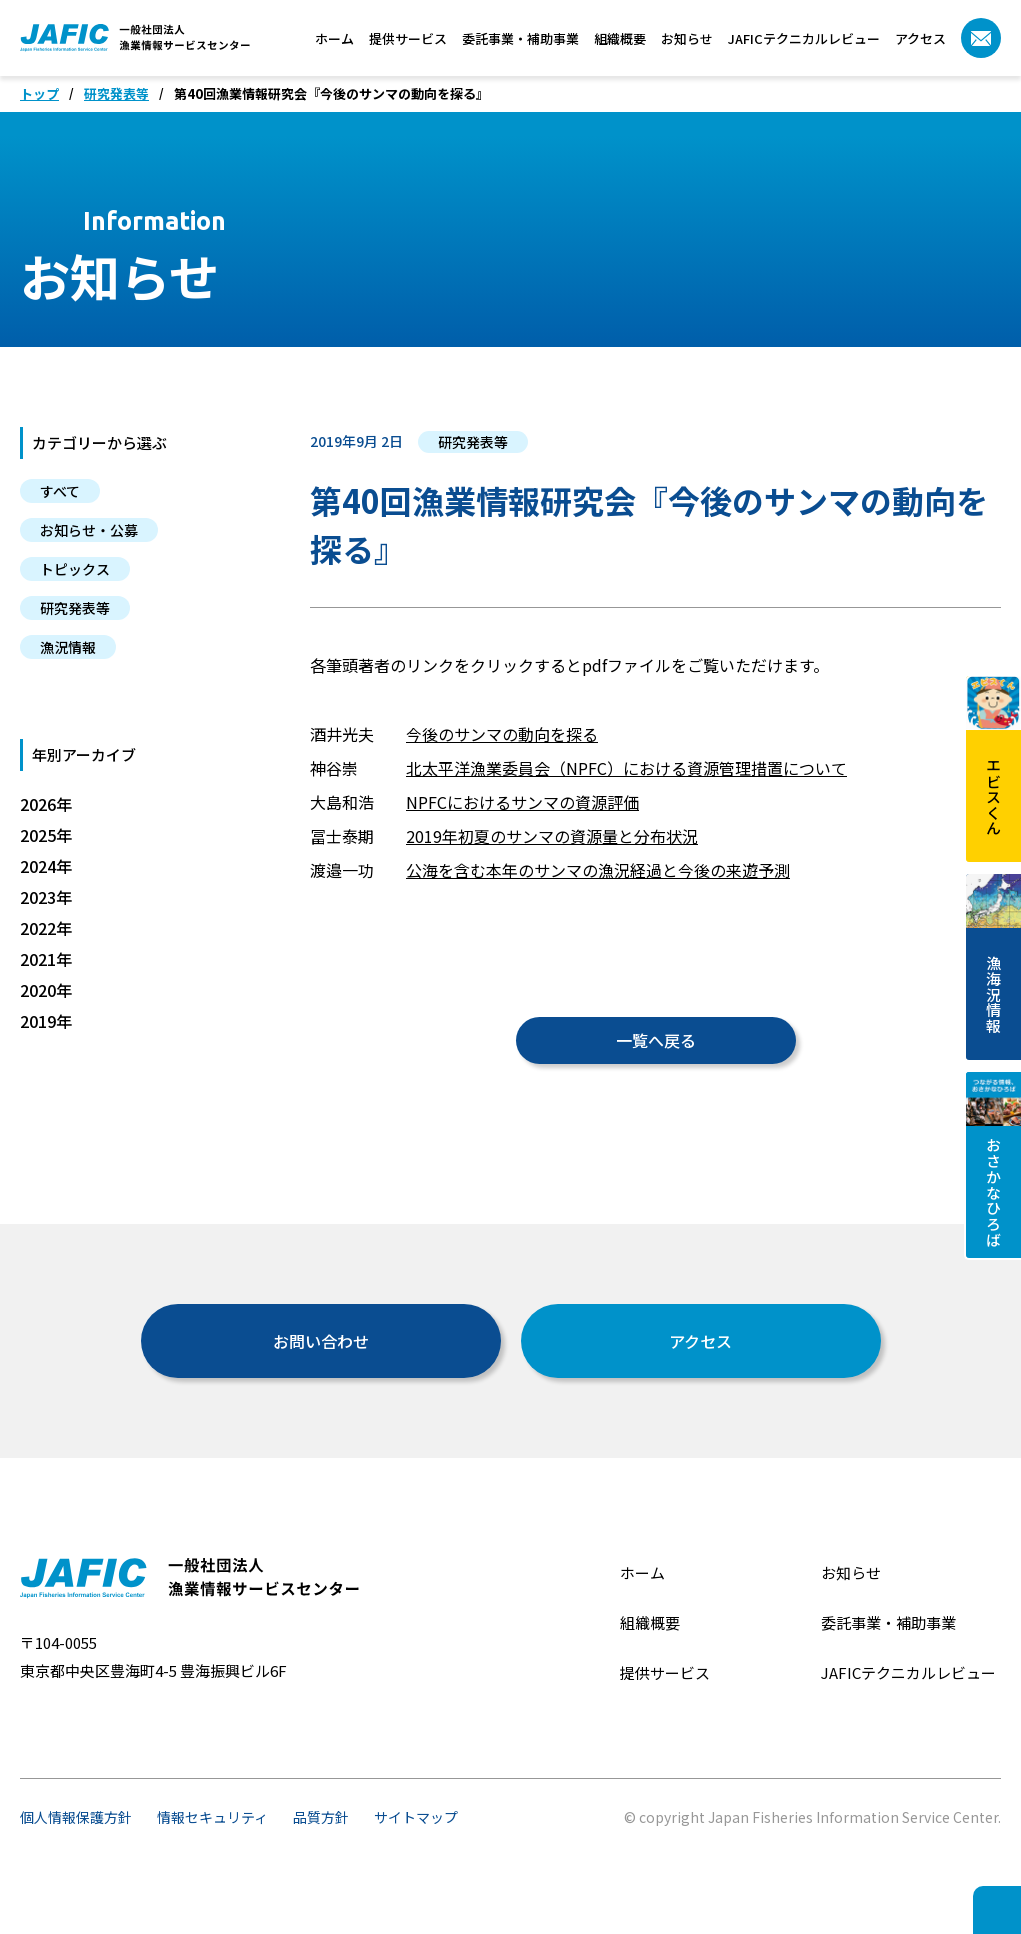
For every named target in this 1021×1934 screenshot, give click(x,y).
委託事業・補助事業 (520, 38)
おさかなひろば (993, 1159)
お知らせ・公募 (89, 530)
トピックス (75, 569)
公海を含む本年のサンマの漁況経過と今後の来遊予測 (598, 870)
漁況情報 (68, 647)
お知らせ (687, 38)
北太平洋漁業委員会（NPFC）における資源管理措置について (626, 768)
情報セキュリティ (212, 1817)
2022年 (46, 928)
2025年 (46, 835)
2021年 (46, 959)
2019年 (46, 1021)
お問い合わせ (321, 1341)
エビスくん (993, 755)
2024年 (46, 866)
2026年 (46, 804)
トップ (39, 94)
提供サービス (408, 38)
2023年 (46, 897)
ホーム (334, 38)
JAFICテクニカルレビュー (804, 38)
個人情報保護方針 (76, 1817)
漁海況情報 (993, 953)
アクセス (920, 38)
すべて (60, 491)
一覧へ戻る (656, 1040)
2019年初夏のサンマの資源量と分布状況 (552, 836)
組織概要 (620, 38)
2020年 (46, 990)
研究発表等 (116, 94)
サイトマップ (416, 1817)
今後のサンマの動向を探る (502, 734)
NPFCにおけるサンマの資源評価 (522, 802)
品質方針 (321, 1817)
